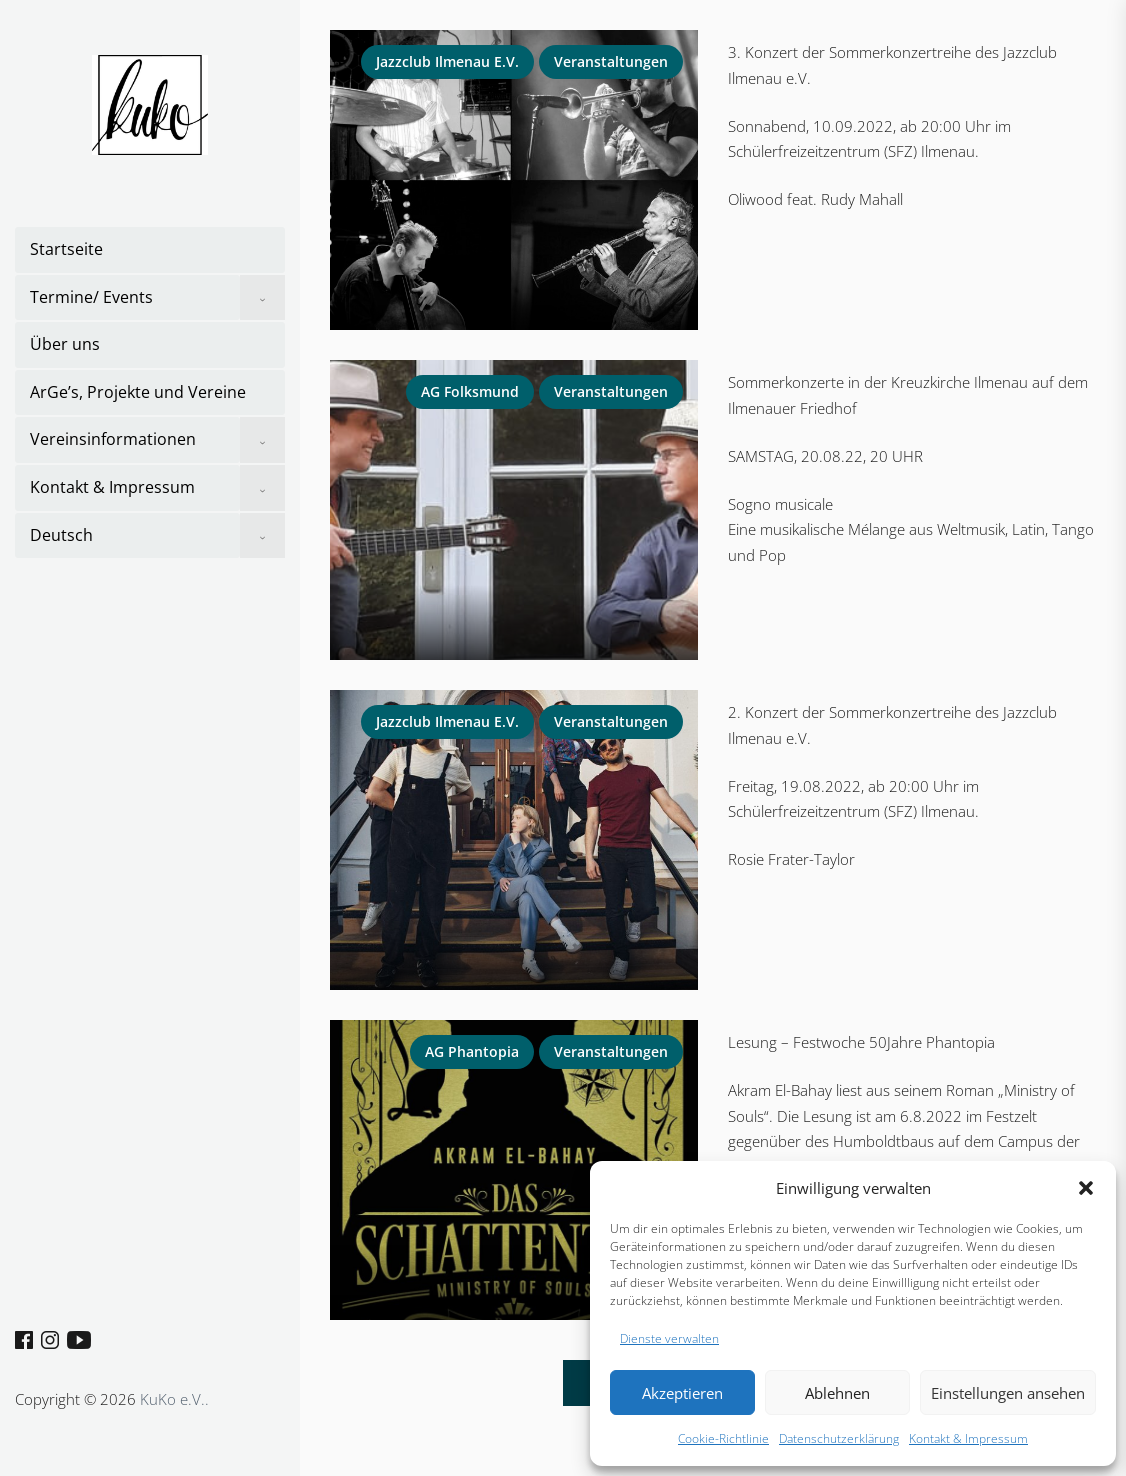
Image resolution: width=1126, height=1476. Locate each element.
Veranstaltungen (611, 61)
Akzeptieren (682, 1393)
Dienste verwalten (669, 1338)
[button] (1086, 1188)
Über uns (65, 344)
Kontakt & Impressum (968, 1438)
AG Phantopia (472, 1051)
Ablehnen (837, 1393)
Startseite (66, 249)
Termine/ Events (91, 297)
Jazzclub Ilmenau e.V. (447, 61)
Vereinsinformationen (113, 439)
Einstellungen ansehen (1008, 1393)
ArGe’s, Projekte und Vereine (138, 392)
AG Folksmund (470, 391)
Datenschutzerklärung (839, 1438)
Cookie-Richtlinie (723, 1438)
